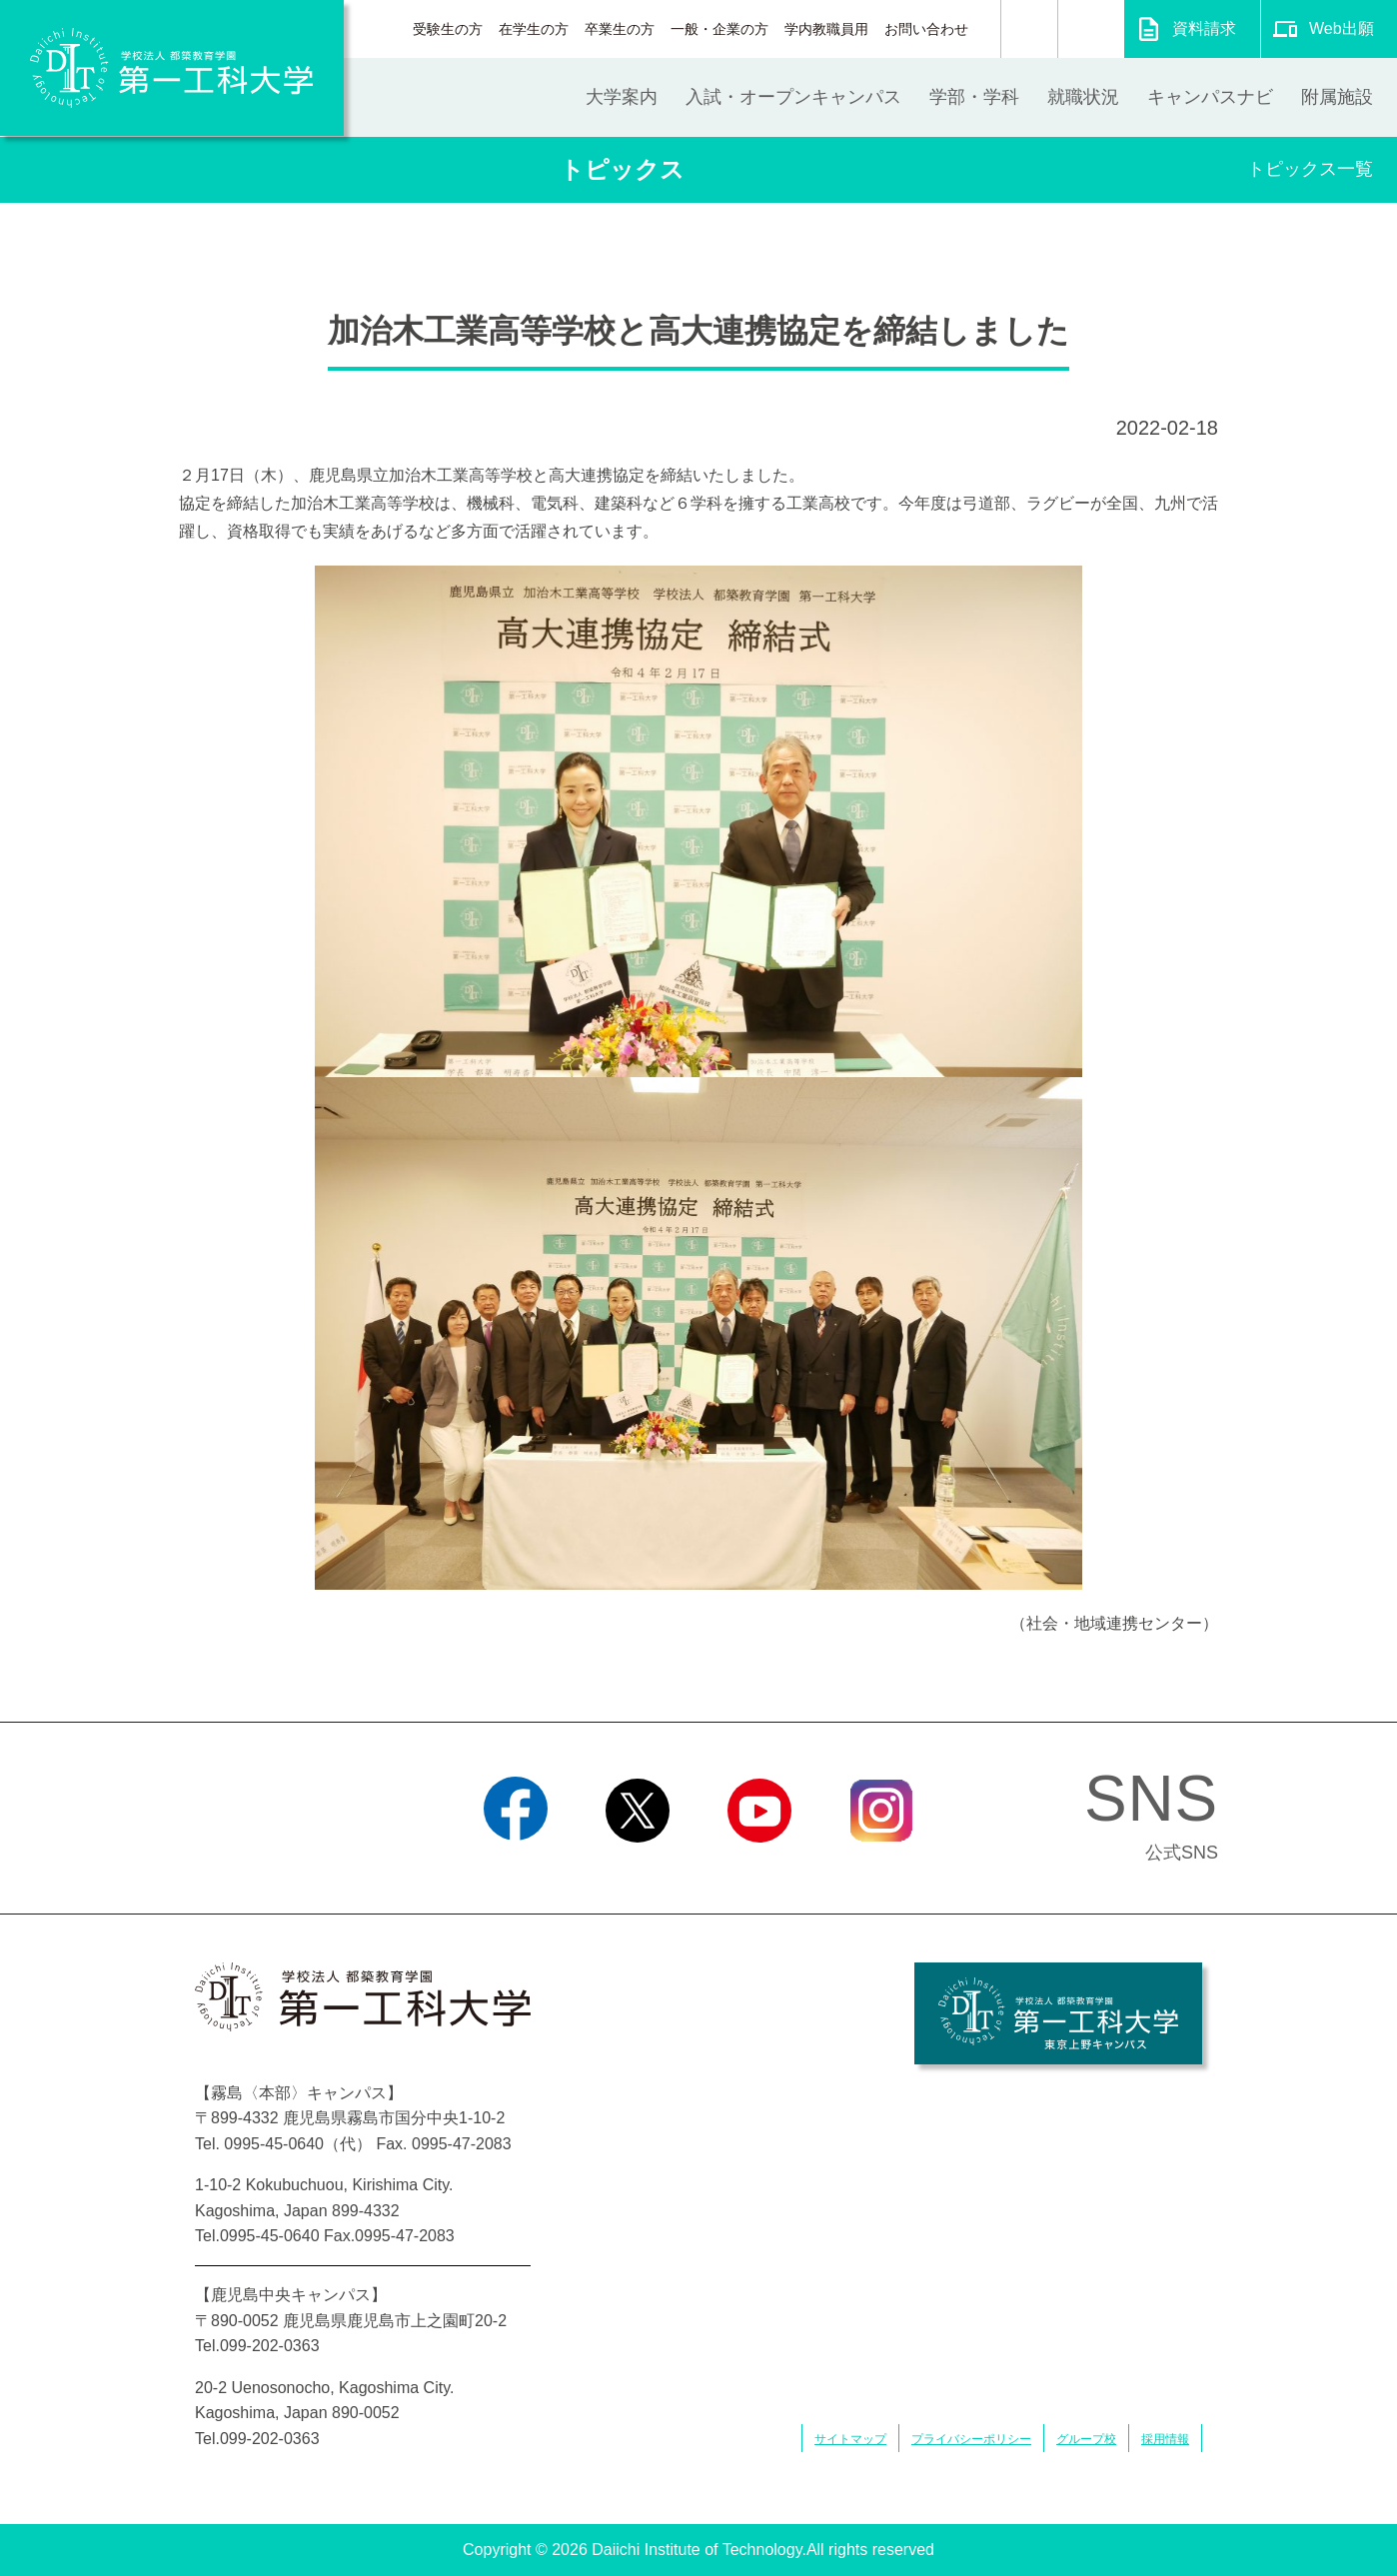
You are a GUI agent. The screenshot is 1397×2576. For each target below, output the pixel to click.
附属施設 (1337, 97)
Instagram (881, 1868)
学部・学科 (974, 97)
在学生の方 (534, 29)
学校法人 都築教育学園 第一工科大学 (172, 68)
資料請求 (1204, 28)
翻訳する (1090, 29)
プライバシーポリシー (971, 2439)
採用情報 (1165, 2439)
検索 (1029, 29)
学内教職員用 (826, 29)
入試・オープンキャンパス (793, 97)
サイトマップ (850, 2439)
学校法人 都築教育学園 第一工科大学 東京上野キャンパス (1058, 2013)
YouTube (758, 1868)
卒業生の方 (620, 29)
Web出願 (1341, 28)
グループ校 (1086, 2439)
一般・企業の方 (719, 29)
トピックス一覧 (1310, 169)
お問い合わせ (926, 29)
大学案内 (622, 97)
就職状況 (1083, 97)
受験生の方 (448, 29)
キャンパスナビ (1210, 97)
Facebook (515, 1868)
